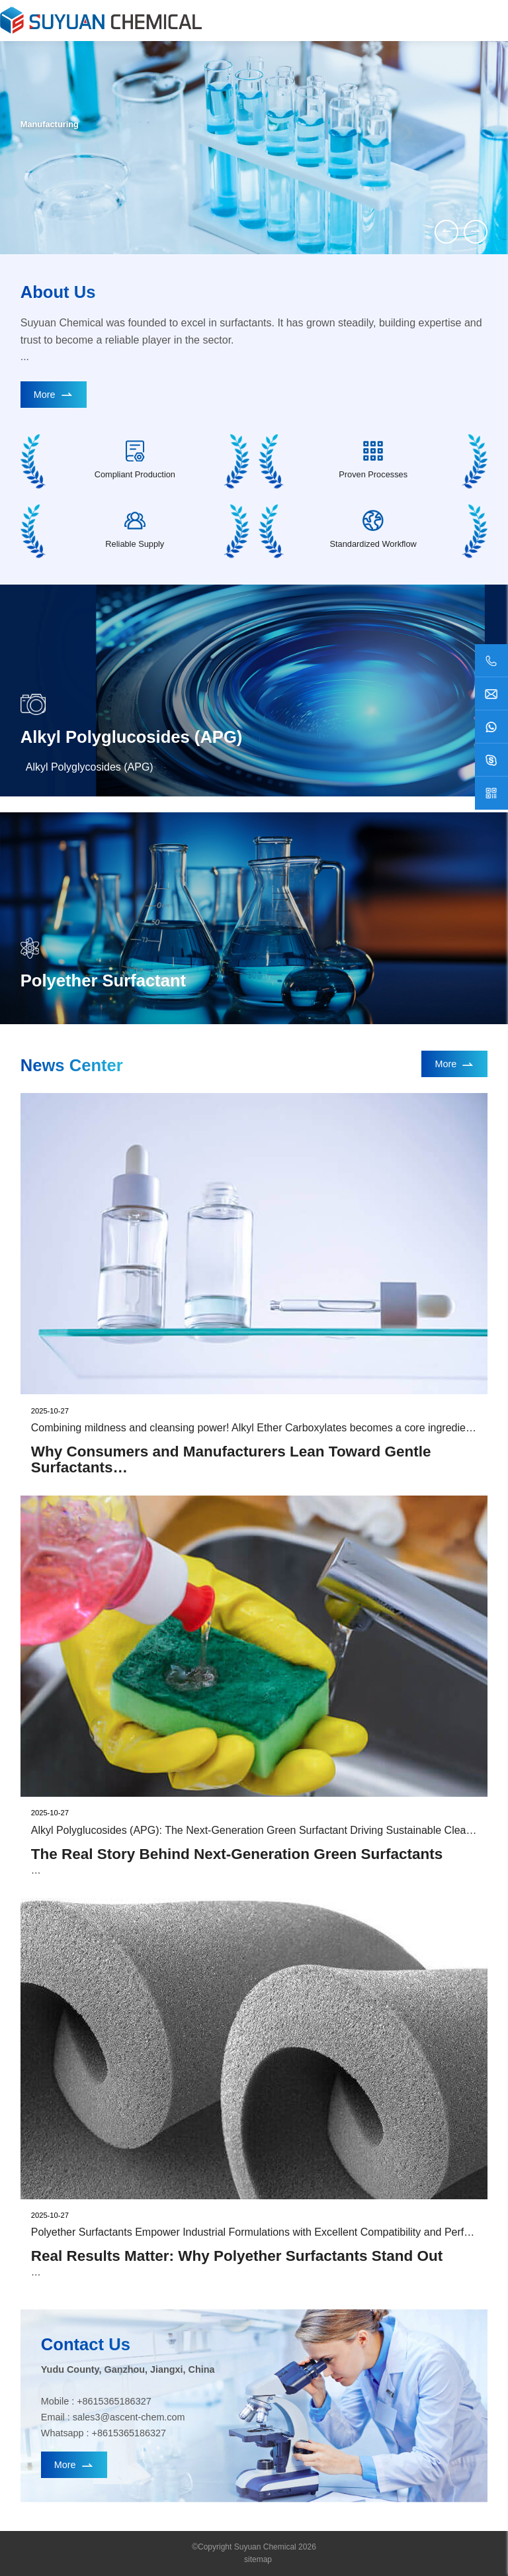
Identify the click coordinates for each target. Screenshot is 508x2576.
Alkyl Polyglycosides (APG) (89, 767)
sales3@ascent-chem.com (129, 2417)
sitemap (258, 2559)
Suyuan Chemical (265, 2547)
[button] (446, 232)
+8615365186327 (114, 2401)
